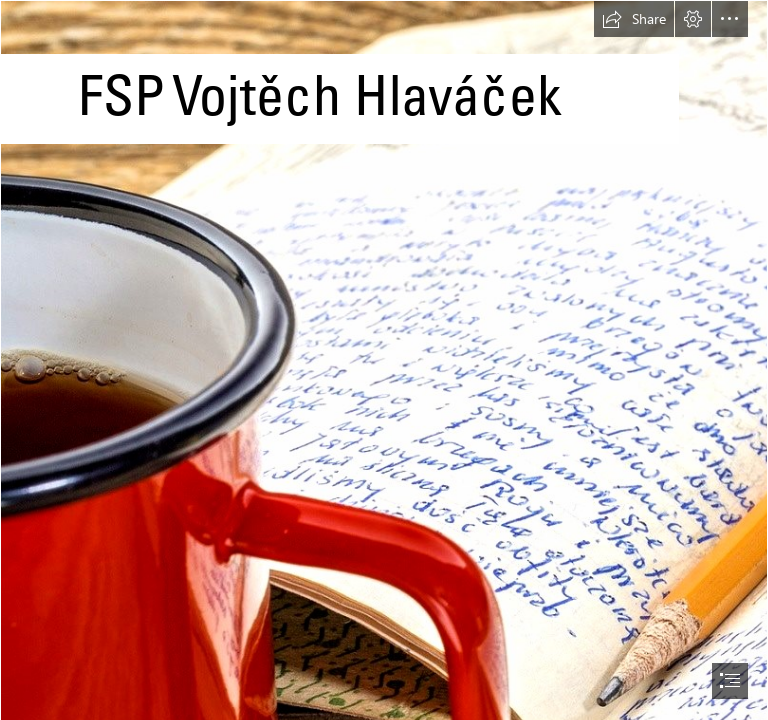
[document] (384, 360)
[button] (634, 19)
